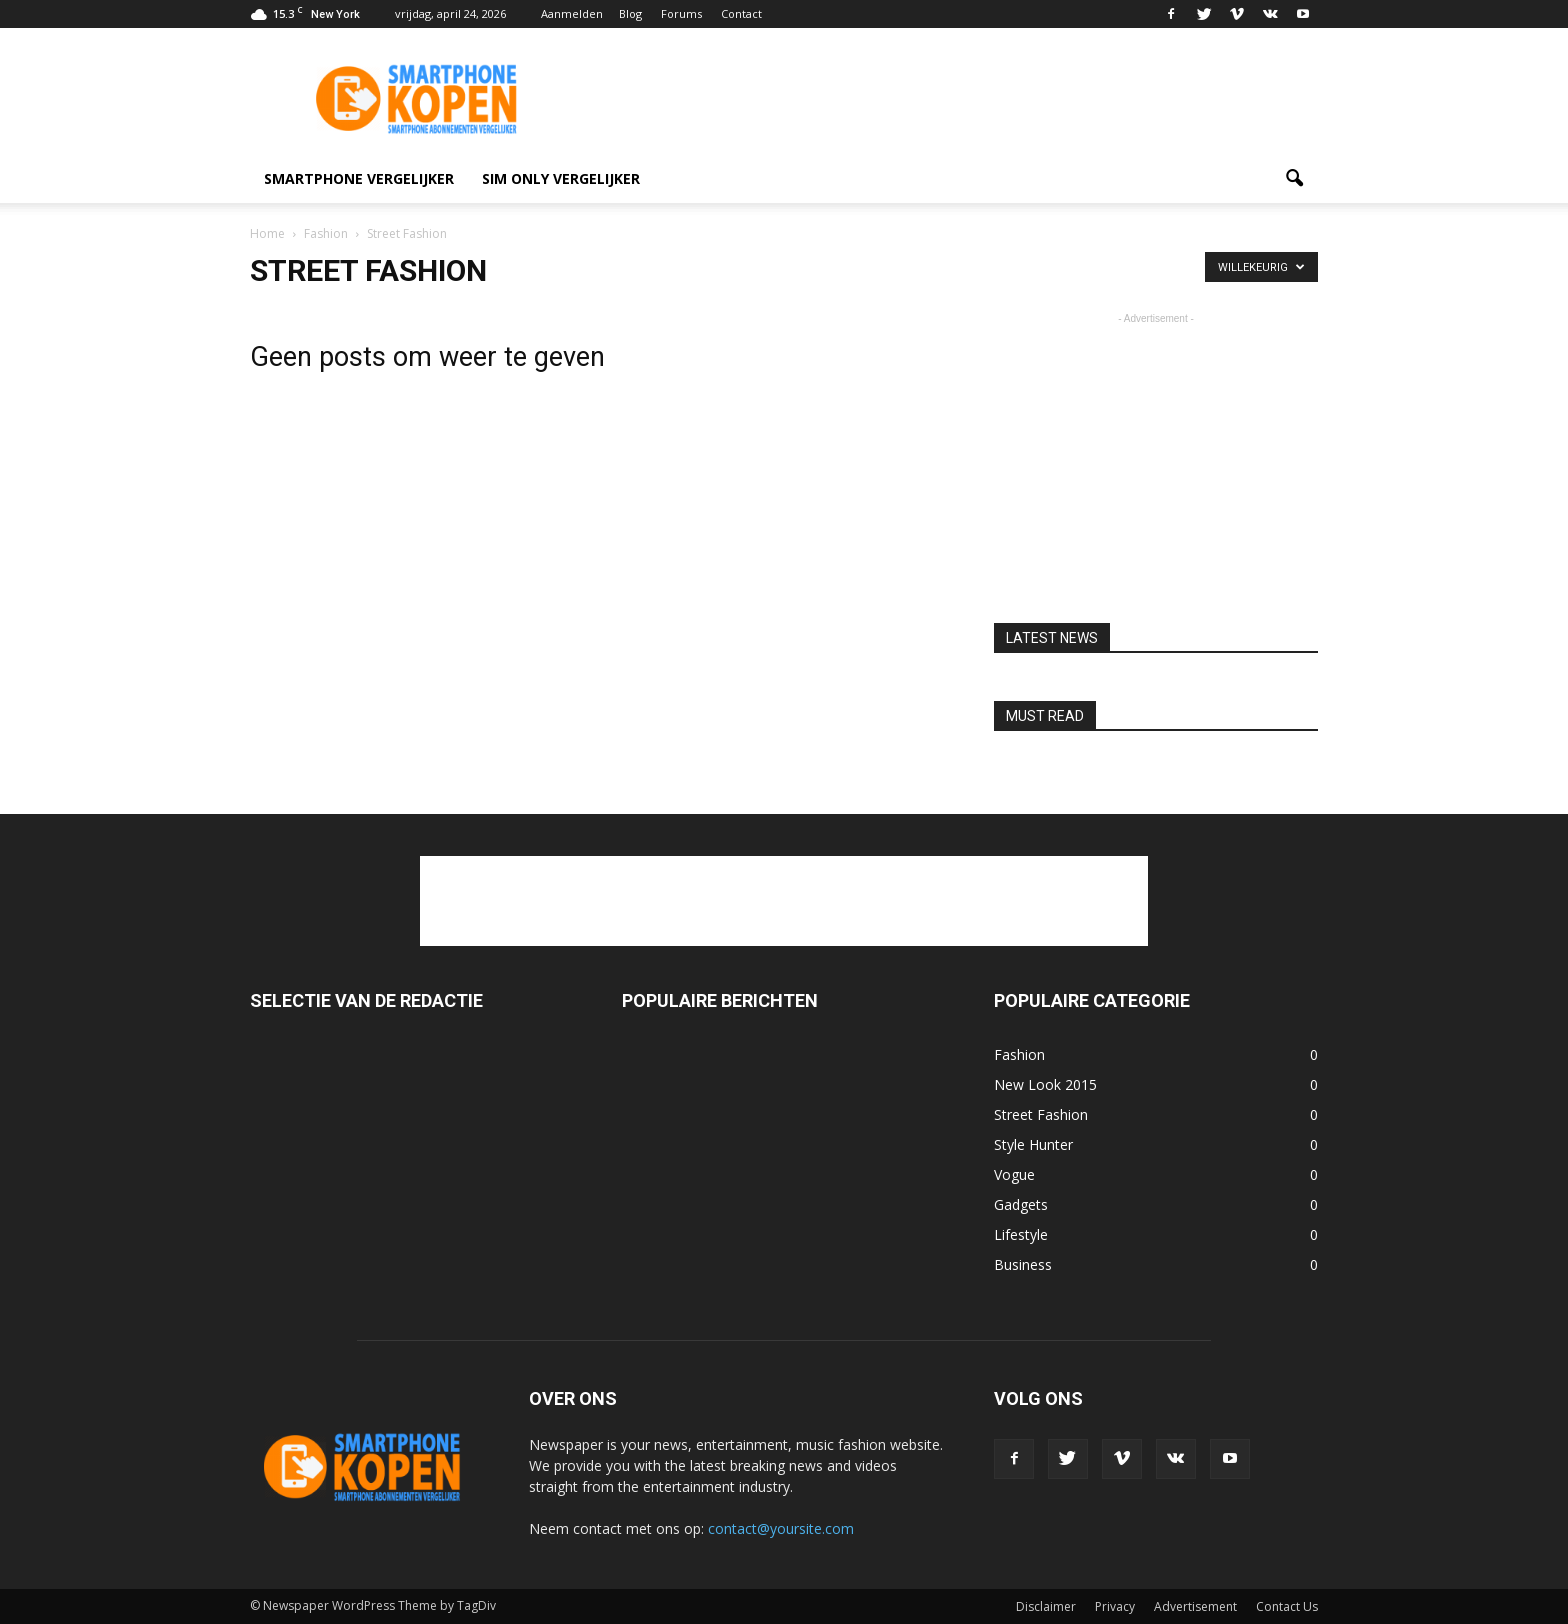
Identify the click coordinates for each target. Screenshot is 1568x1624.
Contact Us (1287, 1606)
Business (1023, 1264)
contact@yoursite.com (781, 1528)
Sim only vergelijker (561, 178)
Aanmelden (572, 13)
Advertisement (1195, 1606)
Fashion (1019, 1054)
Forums (681, 13)
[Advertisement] (954, 101)
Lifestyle (1021, 1234)
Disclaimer (1046, 1606)
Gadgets (1021, 1204)
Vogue (1014, 1174)
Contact (741, 13)
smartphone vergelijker (359, 178)
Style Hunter (1033, 1144)
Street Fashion (1041, 1114)
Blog (630, 13)
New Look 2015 (1045, 1084)
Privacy (1115, 1606)
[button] (1294, 179)
